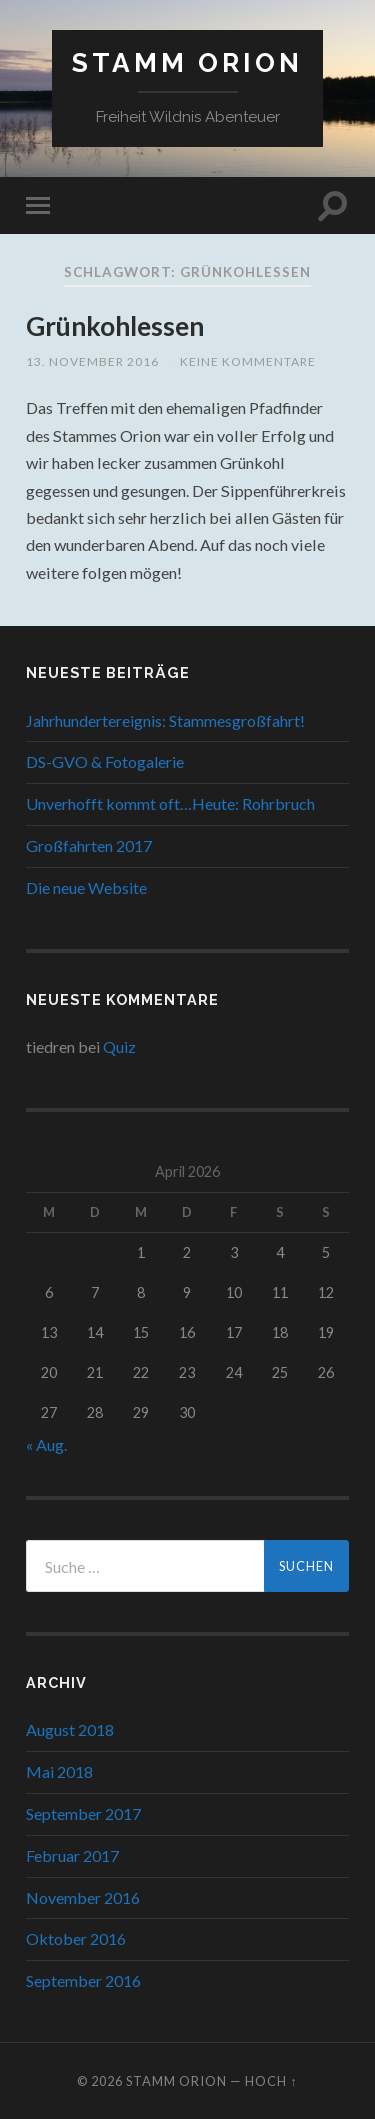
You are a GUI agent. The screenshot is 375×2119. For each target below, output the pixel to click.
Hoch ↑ (271, 2081)
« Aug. (46, 1444)
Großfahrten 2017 (89, 845)
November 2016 (83, 1897)
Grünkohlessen (115, 326)
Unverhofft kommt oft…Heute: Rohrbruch (170, 803)
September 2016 (83, 1980)
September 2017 (83, 1813)
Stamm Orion (187, 62)
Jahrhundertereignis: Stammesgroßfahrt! (165, 720)
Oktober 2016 (76, 1938)
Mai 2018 (59, 1771)
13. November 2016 (92, 361)
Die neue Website (86, 887)
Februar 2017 (72, 1855)
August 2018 (70, 1729)
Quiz (119, 1046)
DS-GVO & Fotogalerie (105, 761)
